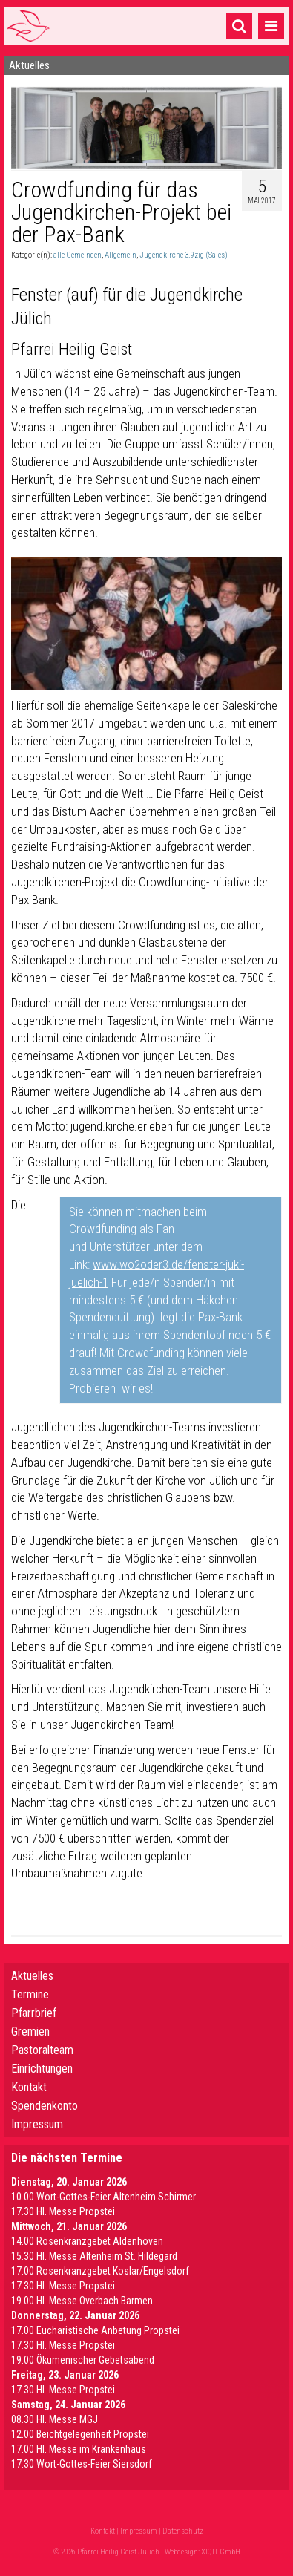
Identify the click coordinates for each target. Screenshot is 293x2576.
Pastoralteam (42, 2050)
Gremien (30, 2031)
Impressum (37, 2124)
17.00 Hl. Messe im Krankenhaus (78, 2449)
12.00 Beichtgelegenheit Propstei (80, 2434)
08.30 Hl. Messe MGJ (54, 2419)
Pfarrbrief (33, 2013)
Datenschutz (182, 2531)
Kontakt (29, 2087)
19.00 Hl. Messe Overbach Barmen (82, 2301)
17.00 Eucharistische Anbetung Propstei (95, 2330)
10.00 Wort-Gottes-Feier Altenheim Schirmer (103, 2197)
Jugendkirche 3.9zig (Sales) (183, 255)
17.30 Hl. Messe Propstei (63, 2211)
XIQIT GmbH (220, 2552)
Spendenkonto (44, 2106)
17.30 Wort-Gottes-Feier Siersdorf (81, 2464)
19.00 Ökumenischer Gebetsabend (82, 2360)
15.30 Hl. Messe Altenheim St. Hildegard (94, 2256)
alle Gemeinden (77, 255)
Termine (30, 1994)
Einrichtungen (42, 2069)
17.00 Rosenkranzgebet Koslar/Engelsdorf (100, 2271)
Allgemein (120, 255)
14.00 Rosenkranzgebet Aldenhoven (87, 2241)
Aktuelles (32, 1976)
